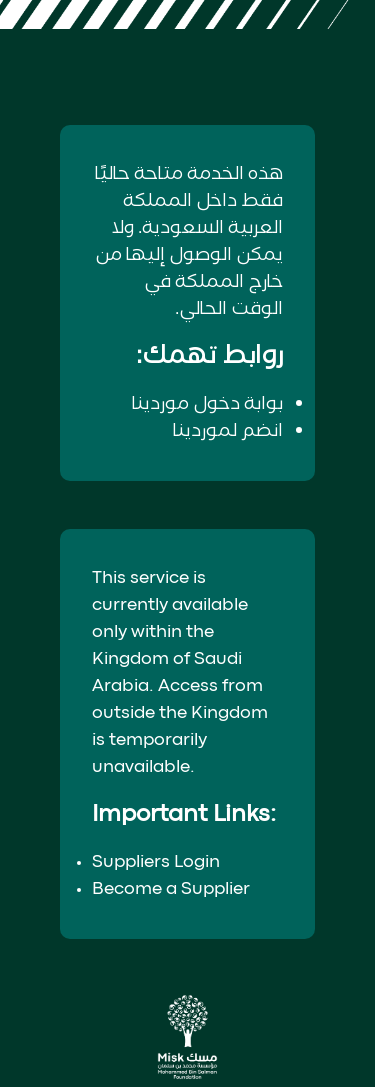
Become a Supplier (171, 889)
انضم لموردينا (228, 431)
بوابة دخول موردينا (207, 404)
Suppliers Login (156, 862)
